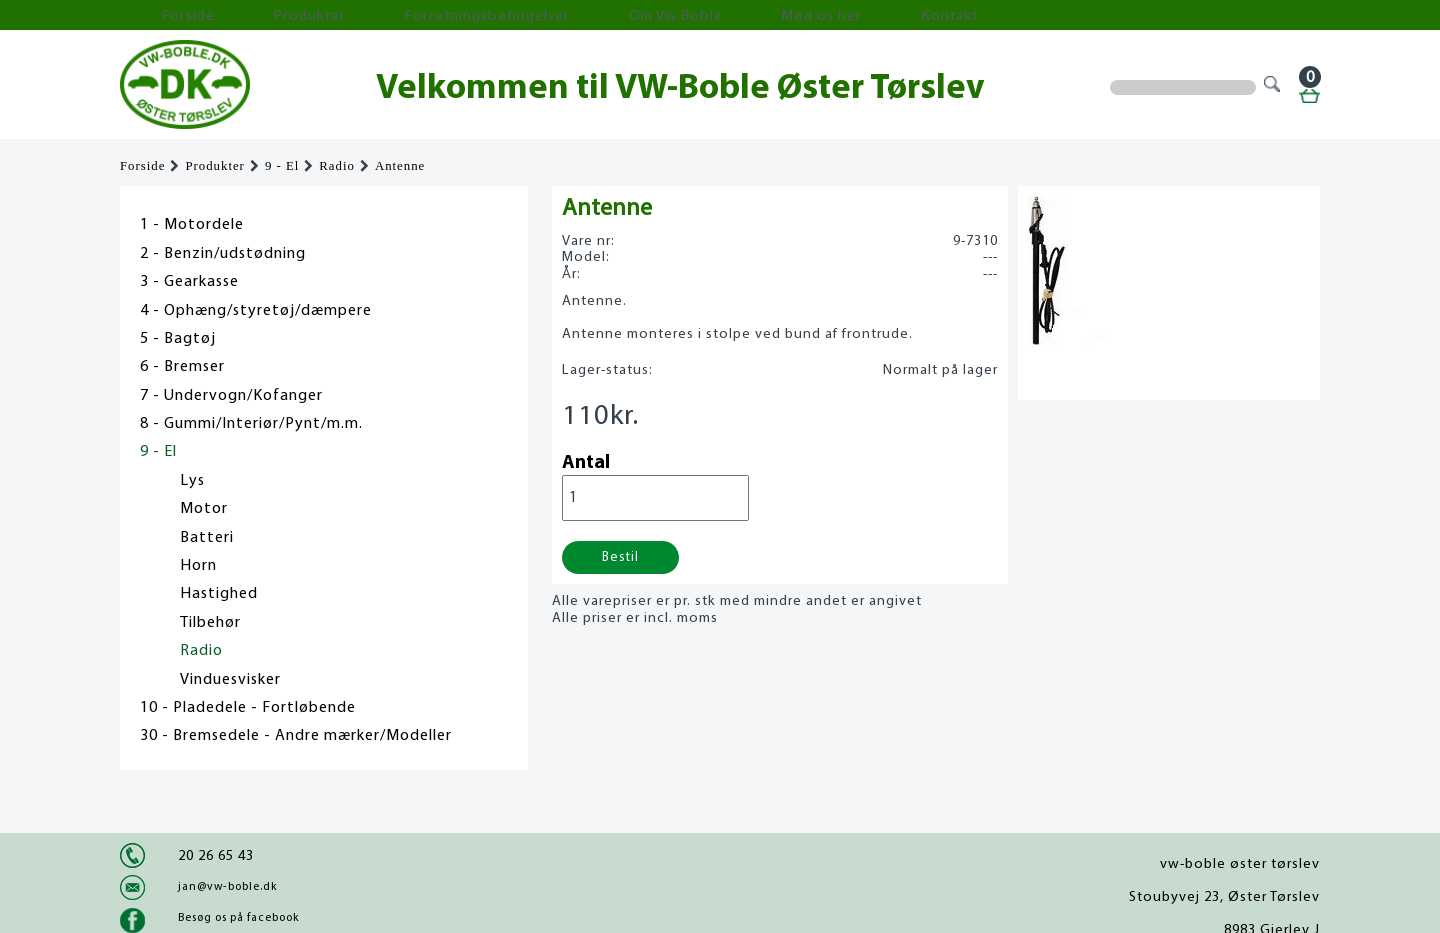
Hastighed (219, 594)
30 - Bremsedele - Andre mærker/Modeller (296, 736)
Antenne (400, 166)
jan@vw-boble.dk (227, 887)
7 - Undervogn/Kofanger (231, 396)
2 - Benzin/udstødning (223, 254)
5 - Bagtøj (178, 339)
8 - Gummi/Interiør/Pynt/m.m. (251, 424)
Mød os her (641, 15)
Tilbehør (210, 623)
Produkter (248, 15)
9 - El (282, 166)
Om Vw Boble (530, 15)
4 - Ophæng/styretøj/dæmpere (256, 311)
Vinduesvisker (230, 680)
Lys (192, 481)
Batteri (207, 538)
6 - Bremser (182, 367)
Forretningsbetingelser (384, 15)
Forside (160, 15)
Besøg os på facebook (238, 918)
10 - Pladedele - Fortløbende (248, 708)
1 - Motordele (192, 225)
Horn (198, 566)
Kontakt (734, 15)
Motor (204, 509)
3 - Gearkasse (189, 282)
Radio (337, 166)
